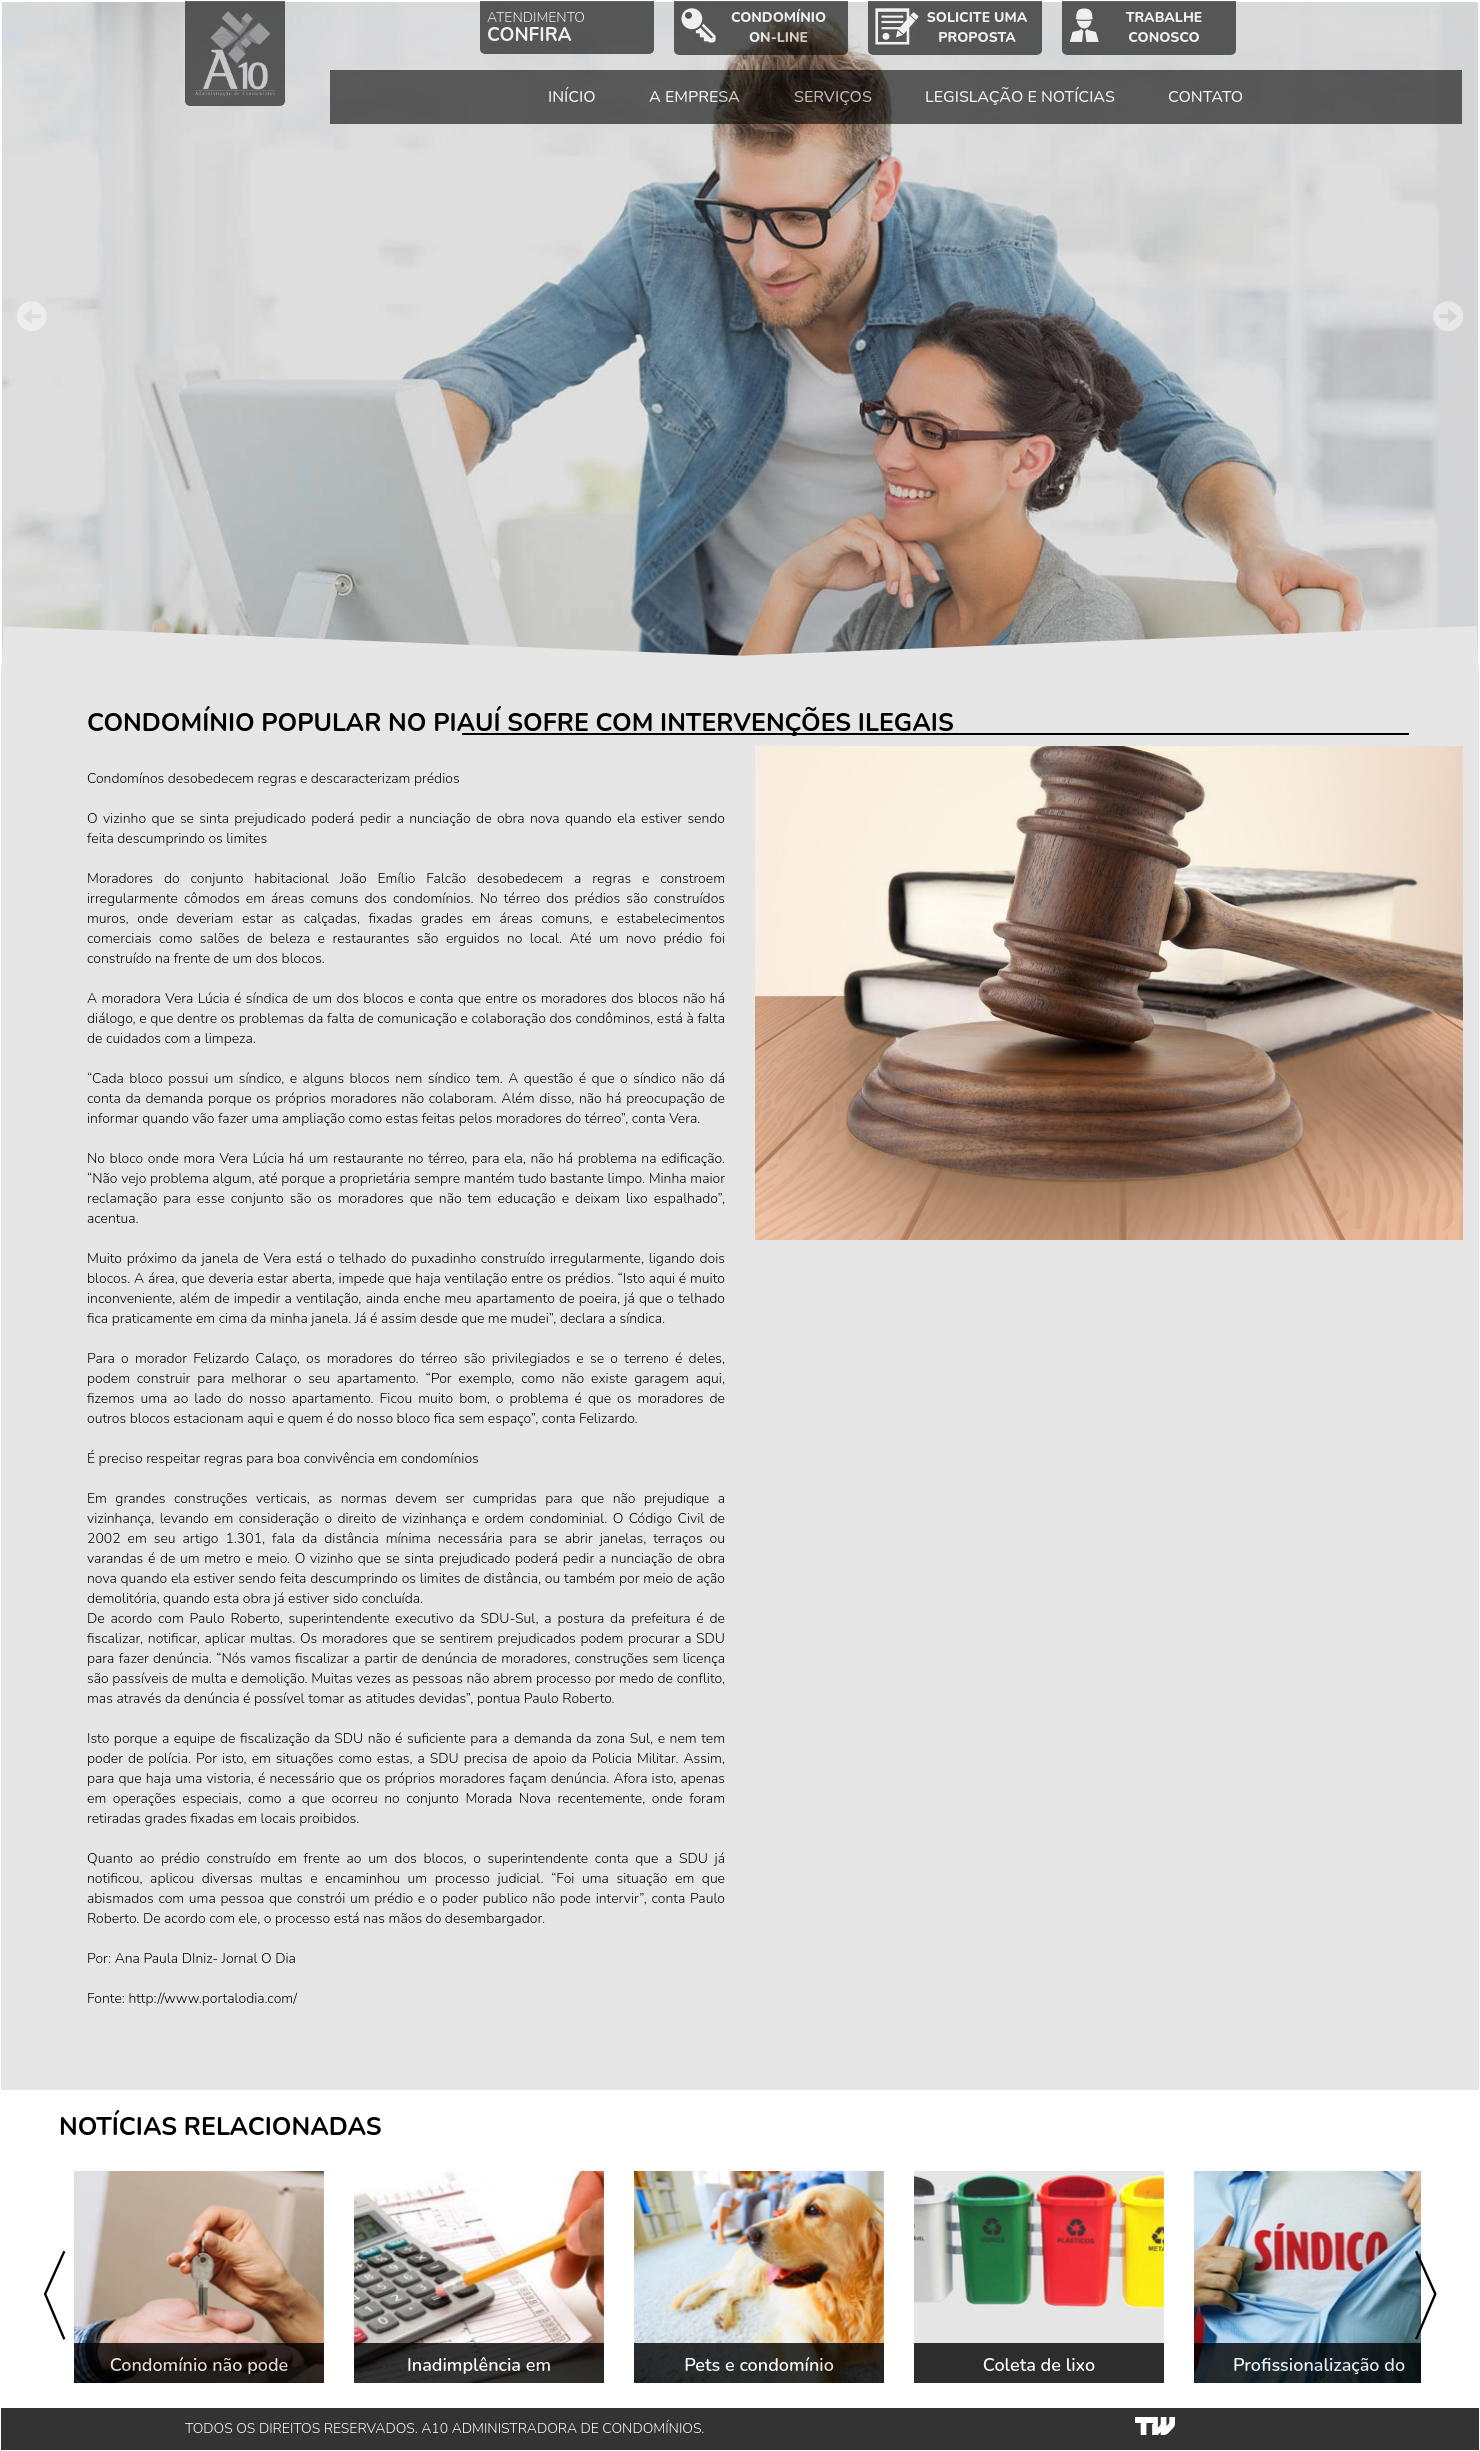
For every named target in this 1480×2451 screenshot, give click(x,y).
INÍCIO (601, 110)
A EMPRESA (724, 110)
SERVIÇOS (862, 110)
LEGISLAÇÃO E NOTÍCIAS (1049, 110)
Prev (32, 316)
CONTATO (1235, 110)
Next (1448, 316)
